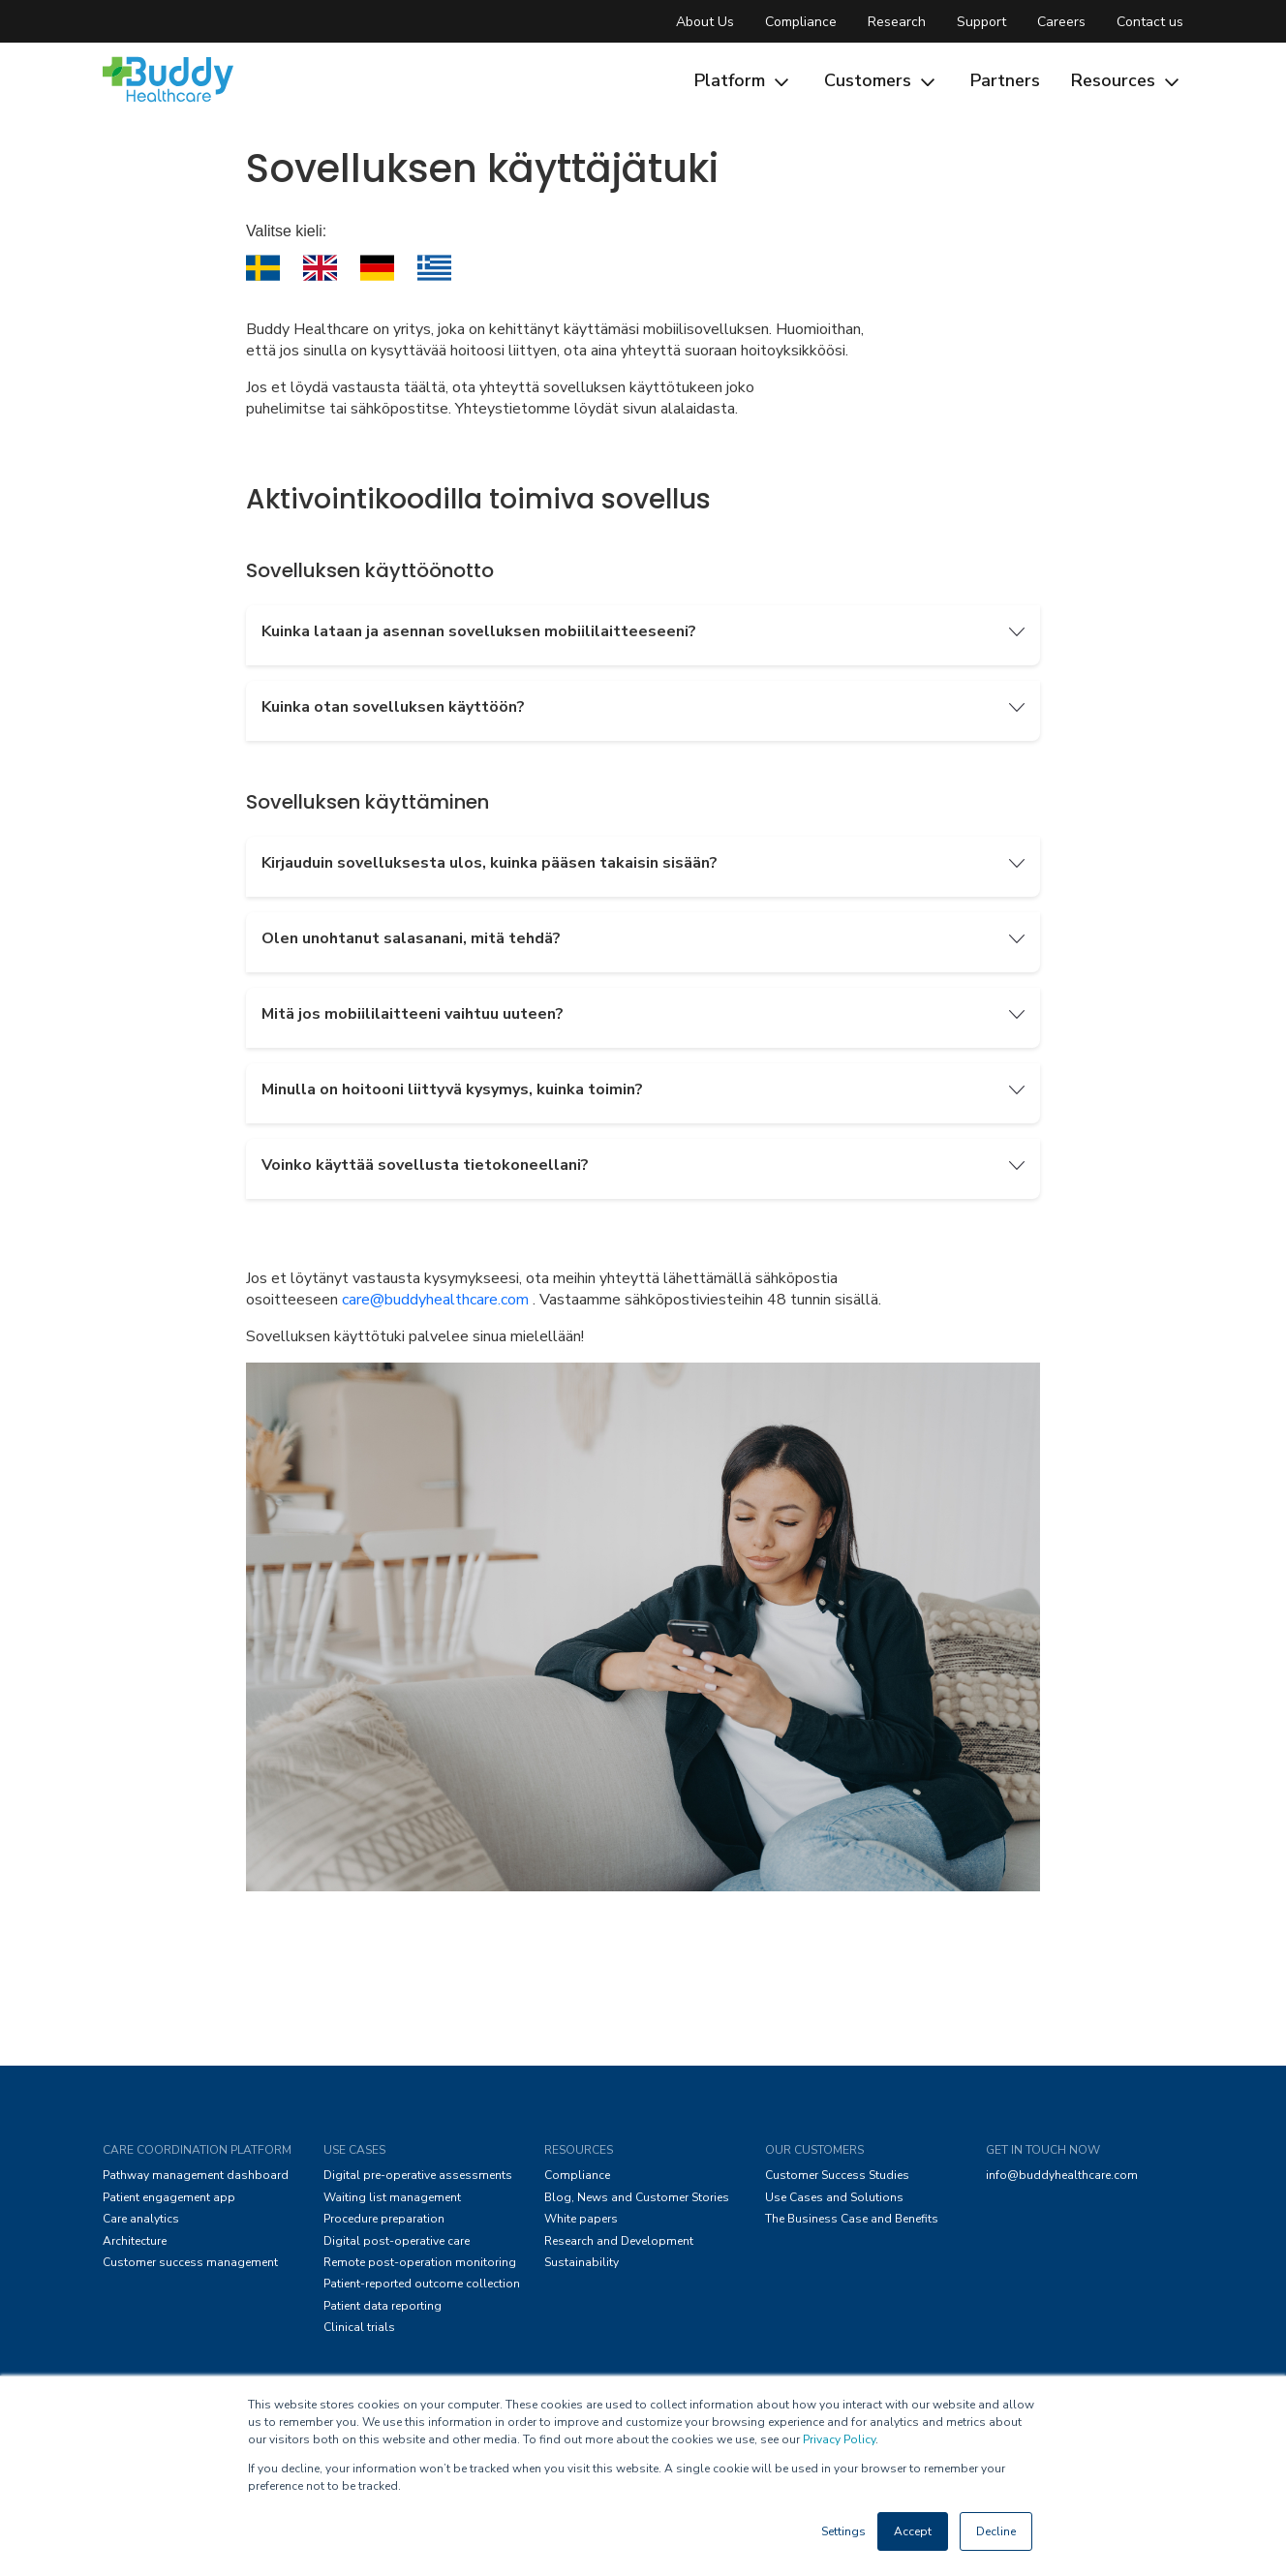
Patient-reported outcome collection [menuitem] (421, 2283)
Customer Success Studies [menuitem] (837, 2175)
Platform (743, 80)
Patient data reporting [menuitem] (382, 2306)
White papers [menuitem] (581, 2218)
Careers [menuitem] (1061, 22)
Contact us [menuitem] (1150, 22)
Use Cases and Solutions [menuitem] (834, 2197)
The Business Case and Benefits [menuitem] (851, 2218)
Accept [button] (913, 2531)
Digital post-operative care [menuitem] (396, 2241)
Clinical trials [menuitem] (359, 2327)
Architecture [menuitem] (135, 2241)
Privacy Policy (839, 2439)
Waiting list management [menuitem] (392, 2197)
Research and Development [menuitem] (618, 2241)
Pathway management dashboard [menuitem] (196, 2175)
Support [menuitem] (981, 22)
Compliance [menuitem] (801, 22)
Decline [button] (996, 2531)
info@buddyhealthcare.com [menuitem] (1062, 2175)
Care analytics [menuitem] (141, 2218)
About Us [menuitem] (705, 22)
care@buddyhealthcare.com (435, 1299)
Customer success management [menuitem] (190, 2262)
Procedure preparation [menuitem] (383, 2218)
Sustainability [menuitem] (581, 2262)
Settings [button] (843, 2531)
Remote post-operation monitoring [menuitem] (419, 2262)
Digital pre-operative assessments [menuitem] (417, 2175)
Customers (881, 80)
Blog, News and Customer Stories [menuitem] (636, 2197)
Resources (1127, 80)
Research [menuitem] (897, 22)
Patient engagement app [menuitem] (169, 2197)
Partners (1005, 80)
